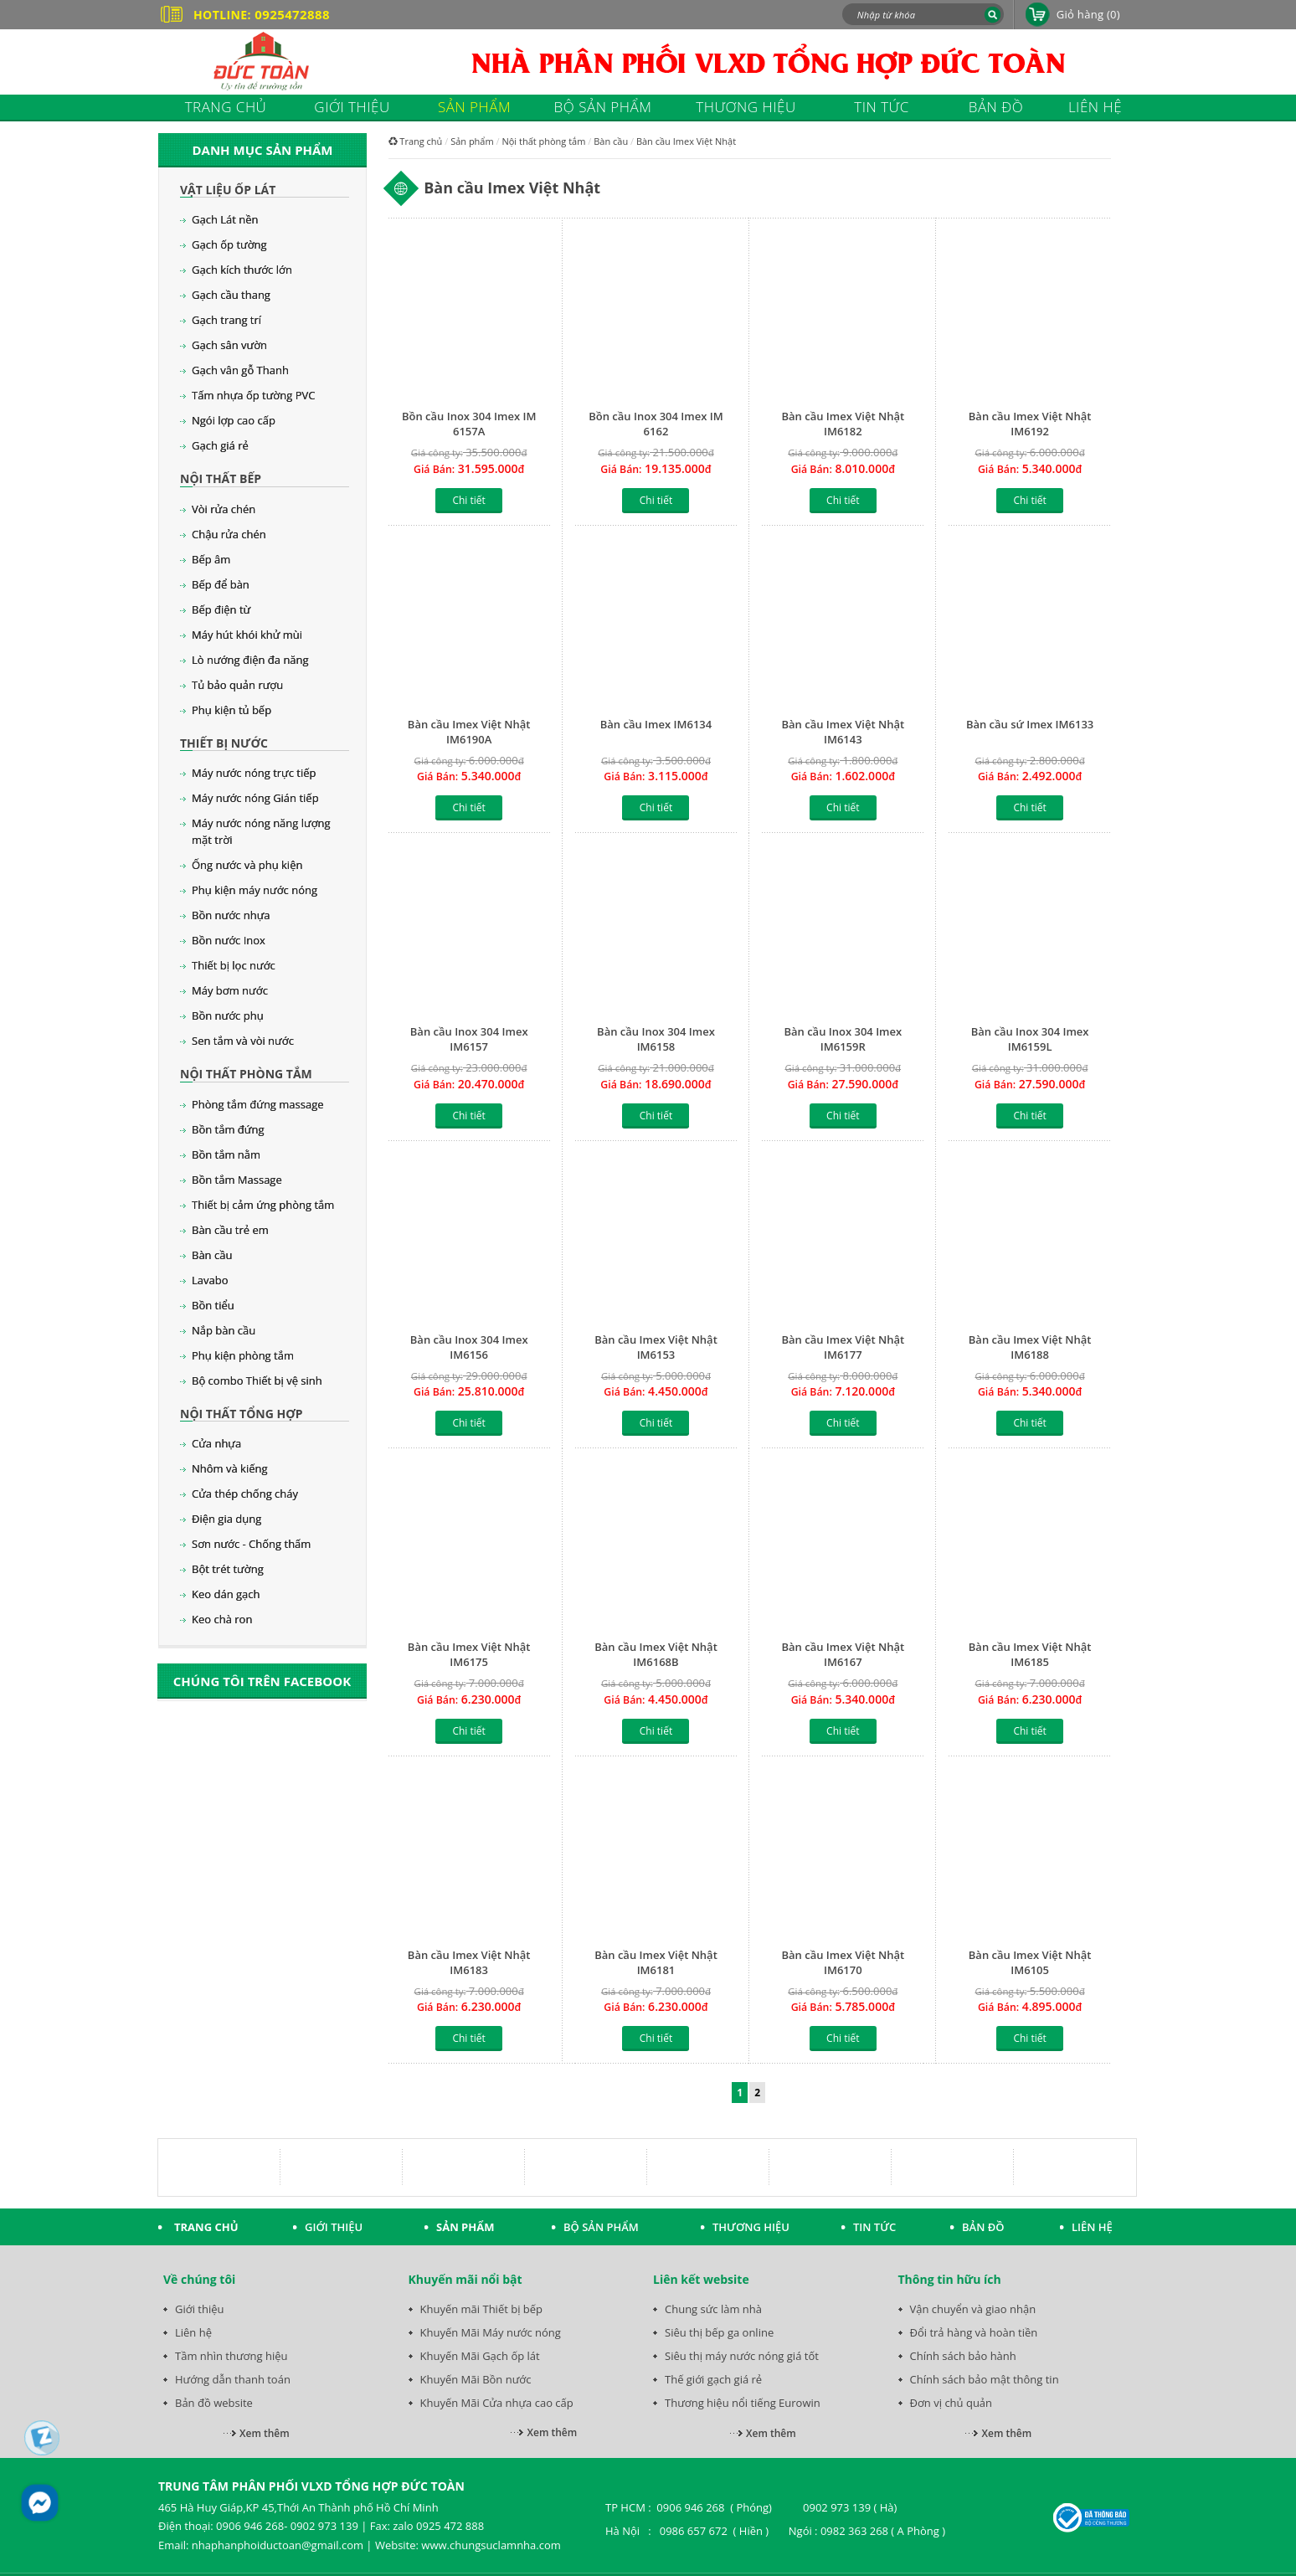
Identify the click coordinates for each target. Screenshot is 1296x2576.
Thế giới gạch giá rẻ (713, 2379)
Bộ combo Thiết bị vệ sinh (257, 1380)
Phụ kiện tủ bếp (231, 709)
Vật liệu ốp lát (227, 190)
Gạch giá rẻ (220, 445)
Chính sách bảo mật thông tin (984, 2379)
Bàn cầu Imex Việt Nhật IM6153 (655, 1347)
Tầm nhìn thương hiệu (231, 2355)
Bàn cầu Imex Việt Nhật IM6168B (655, 1654)
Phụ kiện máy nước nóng (254, 889)
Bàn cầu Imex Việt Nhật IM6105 (1030, 1962)
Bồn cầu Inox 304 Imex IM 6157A (469, 424)
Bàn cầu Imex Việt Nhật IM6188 (1030, 1347)
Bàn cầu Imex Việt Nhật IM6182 (842, 424)
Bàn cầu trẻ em (230, 1229)
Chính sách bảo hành (963, 2355)
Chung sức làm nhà (713, 2308)
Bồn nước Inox (228, 940)
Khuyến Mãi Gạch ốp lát (480, 2355)
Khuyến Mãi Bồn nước (476, 2379)
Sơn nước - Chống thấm (251, 1543)
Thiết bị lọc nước (233, 965)
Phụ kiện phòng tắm (243, 1355)
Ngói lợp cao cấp (233, 420)
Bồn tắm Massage (237, 1179)
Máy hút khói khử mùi (247, 634)
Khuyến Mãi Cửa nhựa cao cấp (496, 2402)
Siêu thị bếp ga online (719, 2332)
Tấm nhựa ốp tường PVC (253, 395)
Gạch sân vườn (229, 344)
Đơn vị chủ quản (951, 2402)
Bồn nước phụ (228, 1015)
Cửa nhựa (216, 1443)
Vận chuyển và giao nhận (973, 2308)
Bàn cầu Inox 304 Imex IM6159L (1030, 1039)
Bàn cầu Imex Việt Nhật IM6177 (842, 1347)
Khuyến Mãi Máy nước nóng (490, 2332)
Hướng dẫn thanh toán (233, 2379)
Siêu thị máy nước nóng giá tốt (742, 2355)
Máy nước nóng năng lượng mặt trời (261, 831)
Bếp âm (211, 559)
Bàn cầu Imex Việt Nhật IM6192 (1030, 424)
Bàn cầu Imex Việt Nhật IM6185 (1030, 1654)
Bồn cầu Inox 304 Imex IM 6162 (656, 424)
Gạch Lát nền (225, 219)
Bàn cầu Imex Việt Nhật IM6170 (842, 1962)
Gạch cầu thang (231, 294)
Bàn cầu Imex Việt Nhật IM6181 (655, 1962)
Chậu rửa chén (229, 534)
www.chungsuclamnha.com (490, 2545)
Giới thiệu (199, 2308)
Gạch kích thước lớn (242, 269)
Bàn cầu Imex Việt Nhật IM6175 (469, 1654)
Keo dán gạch (226, 1594)
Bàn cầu (212, 1254)
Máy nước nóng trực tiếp (254, 772)
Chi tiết (468, 500)
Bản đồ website (214, 2402)
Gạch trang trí (226, 319)
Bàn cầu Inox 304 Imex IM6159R (843, 1039)
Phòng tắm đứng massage (258, 1104)
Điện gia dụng (226, 1518)
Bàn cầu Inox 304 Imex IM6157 (469, 1039)
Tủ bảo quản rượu (237, 684)
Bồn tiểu (213, 1305)
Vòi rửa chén (223, 509)
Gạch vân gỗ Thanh (240, 370)
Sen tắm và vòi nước (243, 1040)
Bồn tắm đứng (228, 1129)
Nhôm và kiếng (230, 1468)
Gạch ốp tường (229, 244)
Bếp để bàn (220, 584)
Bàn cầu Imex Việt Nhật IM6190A (469, 732)
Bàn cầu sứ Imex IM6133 (1029, 724)
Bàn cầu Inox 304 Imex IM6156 (469, 1347)
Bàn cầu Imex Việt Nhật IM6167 (842, 1654)
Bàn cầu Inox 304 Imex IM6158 (656, 1039)
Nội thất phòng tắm (246, 1074)
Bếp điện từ (221, 609)
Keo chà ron (222, 1619)
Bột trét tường (228, 1568)
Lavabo (210, 1280)
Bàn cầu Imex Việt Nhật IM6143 (842, 732)
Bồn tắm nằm (226, 1154)
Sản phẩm (472, 141)
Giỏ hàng (1088, 14)
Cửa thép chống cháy (245, 1493)
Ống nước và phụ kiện (247, 864)
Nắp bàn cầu (223, 1330)
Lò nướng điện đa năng (250, 659)
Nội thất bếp (220, 478)
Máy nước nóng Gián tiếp (255, 797)
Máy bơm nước (230, 990)
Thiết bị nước (224, 743)
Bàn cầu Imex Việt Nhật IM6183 (469, 1962)
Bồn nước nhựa (231, 915)
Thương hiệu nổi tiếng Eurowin (742, 2402)
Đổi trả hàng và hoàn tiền (974, 2332)
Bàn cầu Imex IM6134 (656, 724)
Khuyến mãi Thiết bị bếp (481, 2308)
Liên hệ (193, 2332)
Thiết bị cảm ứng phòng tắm (263, 1204)
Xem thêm (264, 2433)
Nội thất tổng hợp (241, 1414)
